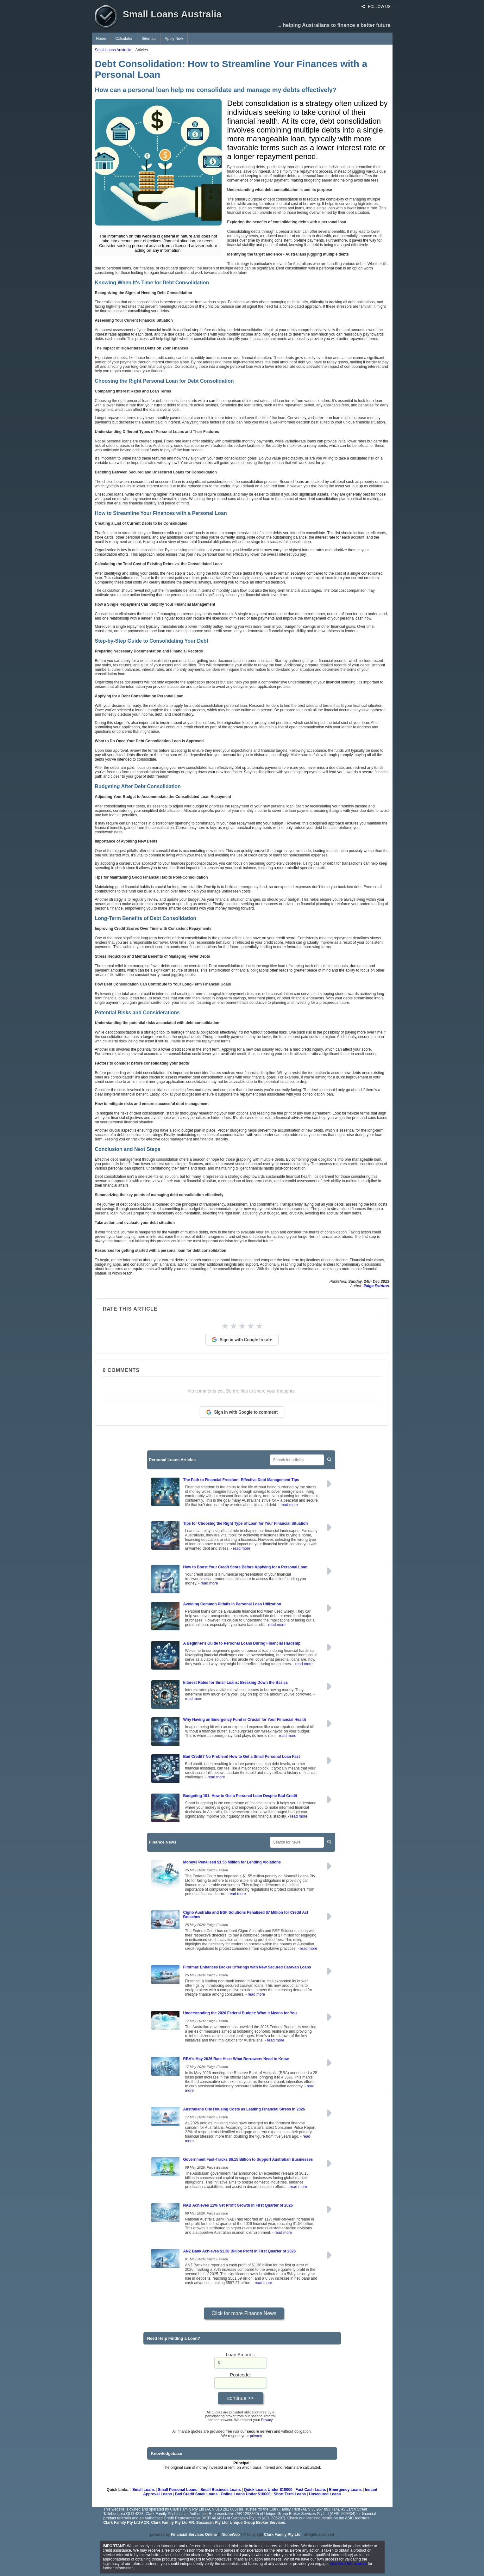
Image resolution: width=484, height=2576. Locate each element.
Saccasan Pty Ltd (212, 2522)
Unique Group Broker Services (257, 2522)
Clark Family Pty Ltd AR (172, 2522)
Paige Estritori (376, 1286)
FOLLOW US (375, 6)
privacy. (256, 2436)
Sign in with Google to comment (242, 1412)
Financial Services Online (194, 2534)
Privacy (267, 2420)
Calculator (124, 38)
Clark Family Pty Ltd (282, 2534)
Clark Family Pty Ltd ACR (126, 2522)
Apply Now (174, 38)
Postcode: (240, 2374)
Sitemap (149, 38)
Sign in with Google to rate (242, 1339)
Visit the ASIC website (348, 2563)
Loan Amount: (240, 2354)
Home (101, 38)
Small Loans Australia (113, 50)
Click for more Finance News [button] (243, 2313)
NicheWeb (231, 2534)
